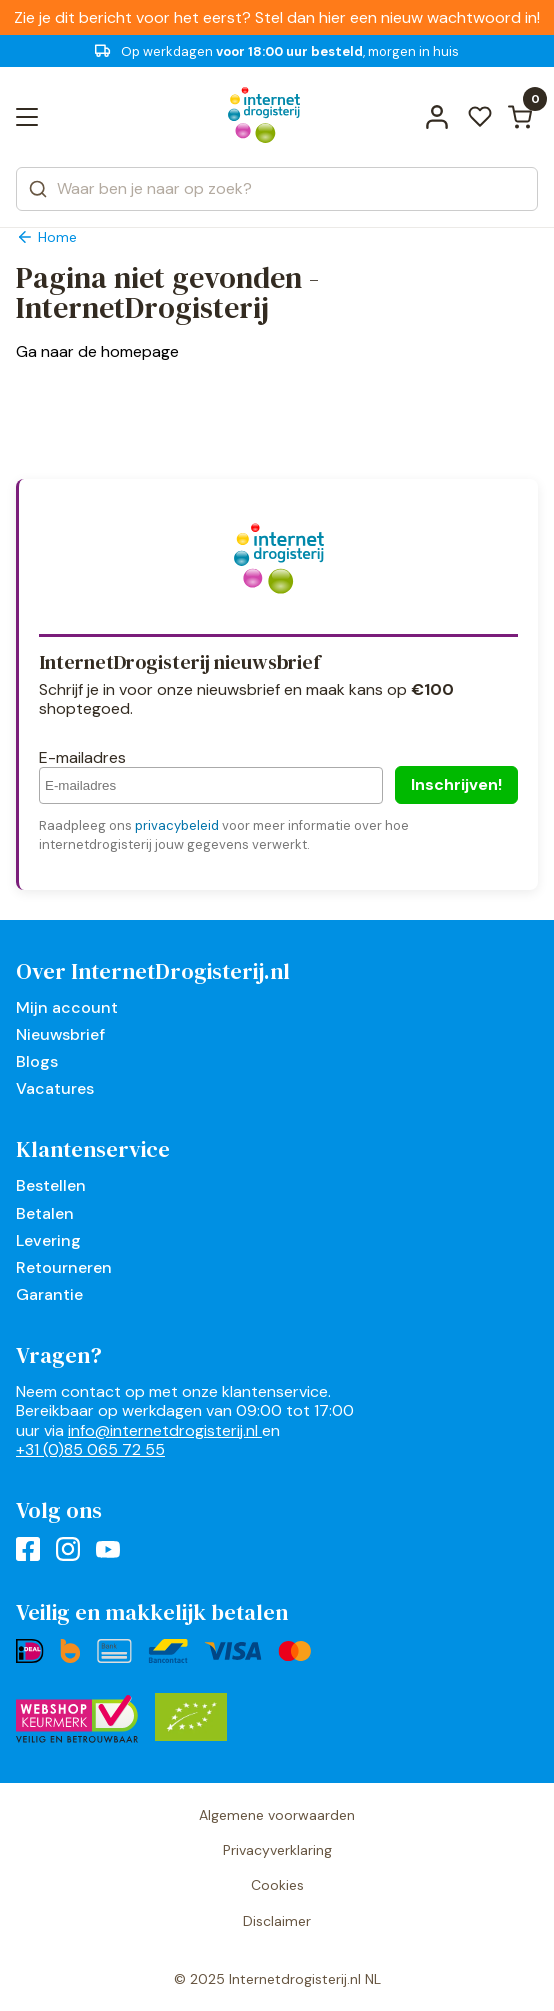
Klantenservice (93, 1149)
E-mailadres (82, 757)
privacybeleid (177, 825)
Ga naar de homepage (97, 351)
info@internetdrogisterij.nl (165, 1430)
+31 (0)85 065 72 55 (90, 1449)
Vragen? (59, 1355)
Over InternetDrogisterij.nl (153, 971)
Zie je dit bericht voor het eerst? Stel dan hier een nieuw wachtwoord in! (277, 17)
